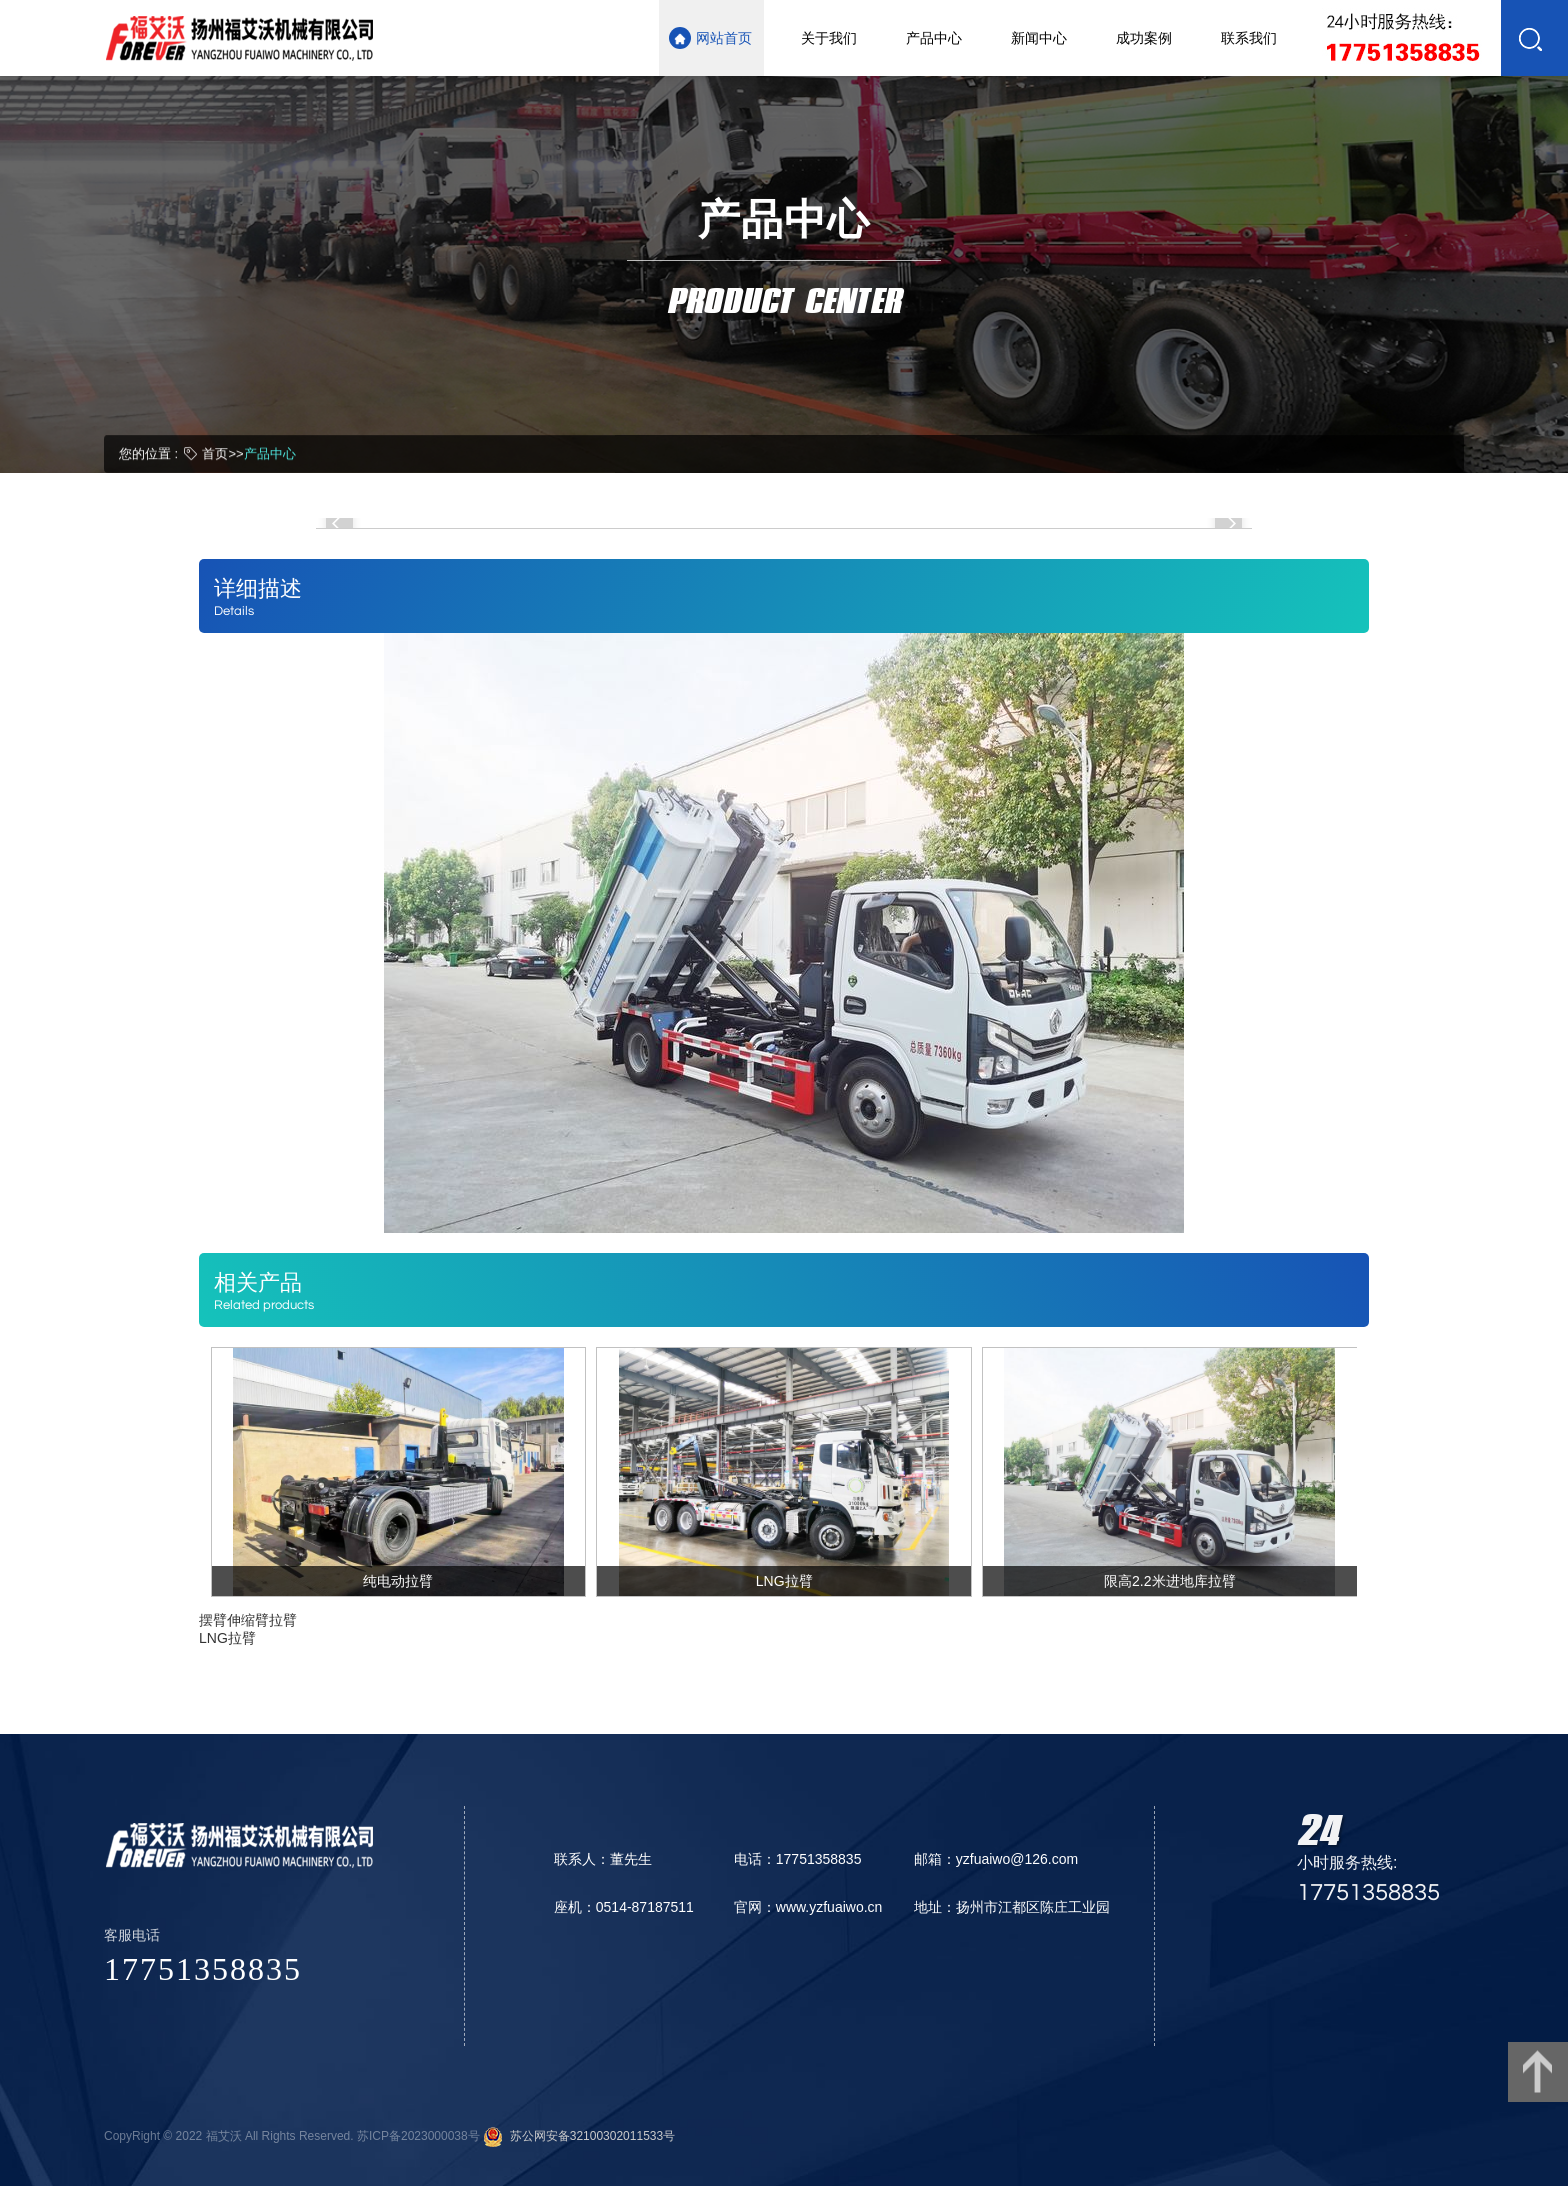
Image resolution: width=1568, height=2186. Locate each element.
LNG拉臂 (227, 1638)
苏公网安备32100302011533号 (589, 2136)
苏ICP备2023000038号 (418, 2136)
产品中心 (270, 452)
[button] (339, 523)
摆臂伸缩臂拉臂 (248, 1620)
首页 (215, 452)
